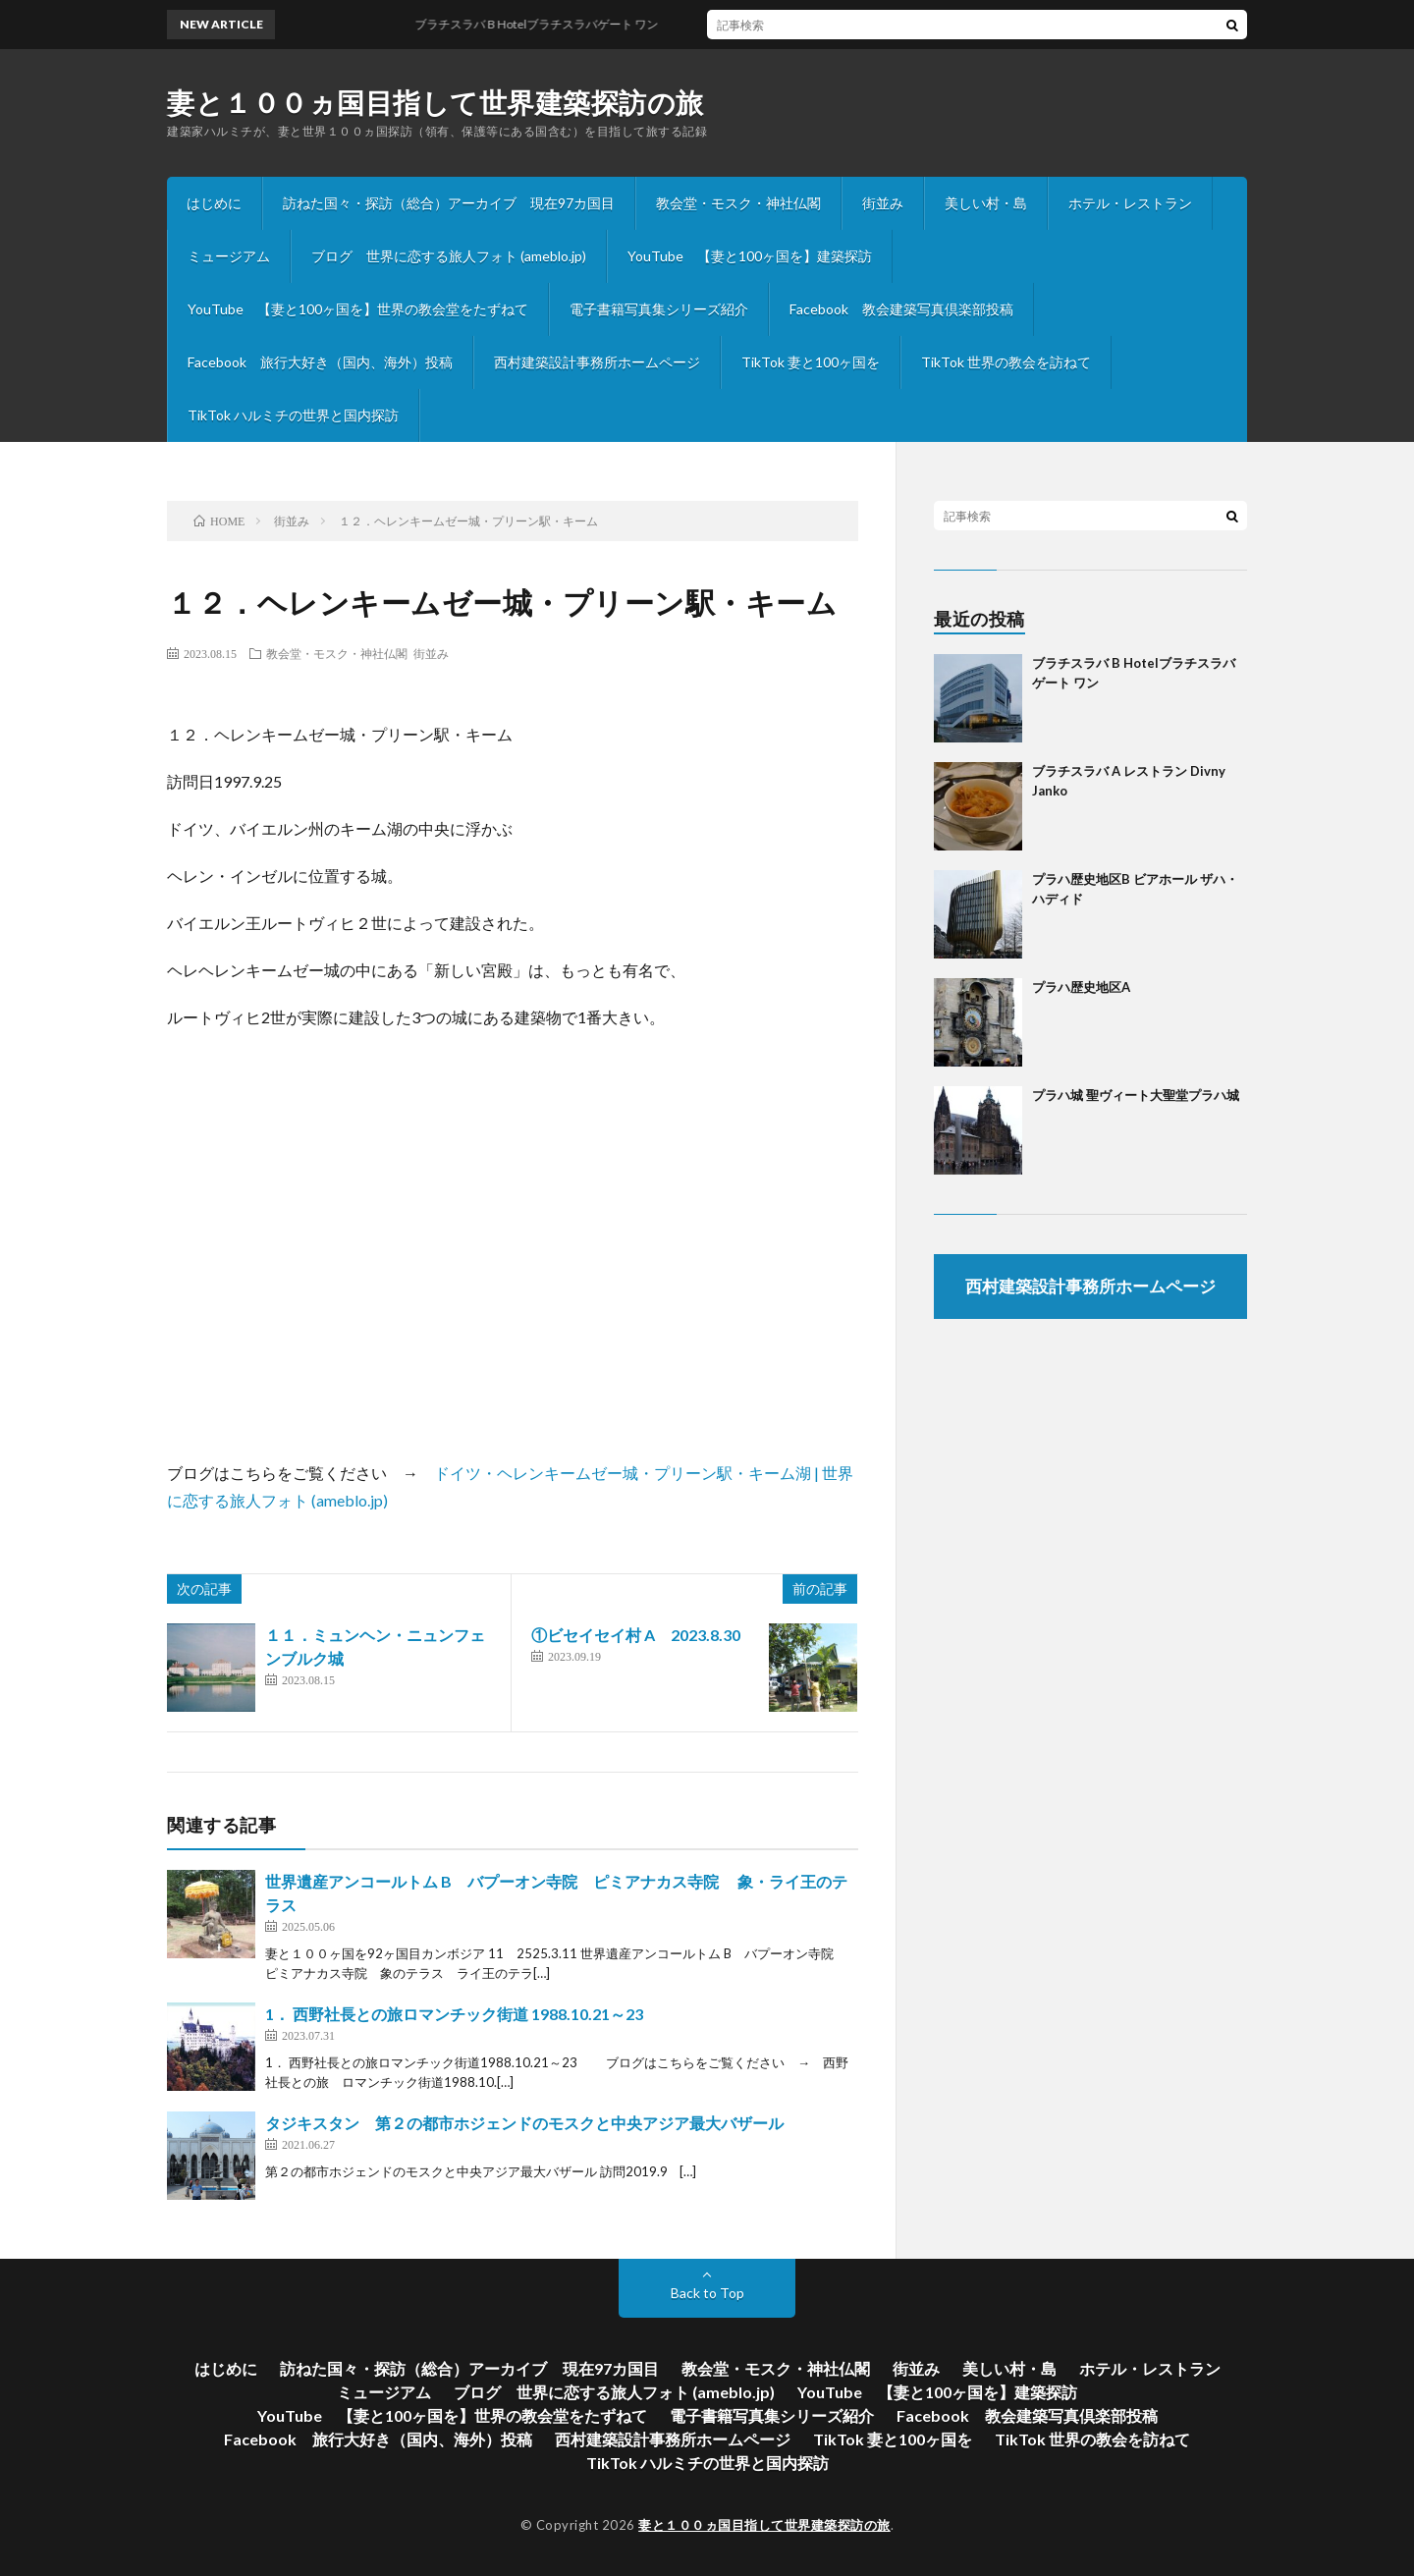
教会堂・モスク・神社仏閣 (738, 202)
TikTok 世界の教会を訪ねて (1006, 362)
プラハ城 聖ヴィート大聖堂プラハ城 (1135, 1095)
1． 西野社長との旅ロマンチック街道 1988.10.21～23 (470, 2013)
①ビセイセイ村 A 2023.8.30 (643, 1634)
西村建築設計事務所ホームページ (597, 362)
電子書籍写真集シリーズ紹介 (659, 309)
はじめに (214, 202)
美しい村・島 (986, 202)
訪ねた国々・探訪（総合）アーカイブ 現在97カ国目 (449, 202)
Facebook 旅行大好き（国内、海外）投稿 (320, 362)
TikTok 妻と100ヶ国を (810, 362)
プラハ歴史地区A (1081, 987)
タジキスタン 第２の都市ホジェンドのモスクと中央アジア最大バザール (524, 2122)
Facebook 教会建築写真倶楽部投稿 (901, 309)
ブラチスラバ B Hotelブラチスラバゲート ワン (546, 24)
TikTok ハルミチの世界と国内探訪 (293, 415)
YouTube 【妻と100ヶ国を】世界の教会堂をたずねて (358, 309)
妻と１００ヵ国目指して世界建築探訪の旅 (435, 102)
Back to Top (707, 2292)
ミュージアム (229, 255)
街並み (882, 202)
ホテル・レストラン (1130, 202)
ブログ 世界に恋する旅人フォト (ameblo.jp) (448, 255)
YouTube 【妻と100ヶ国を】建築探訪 (749, 255)
